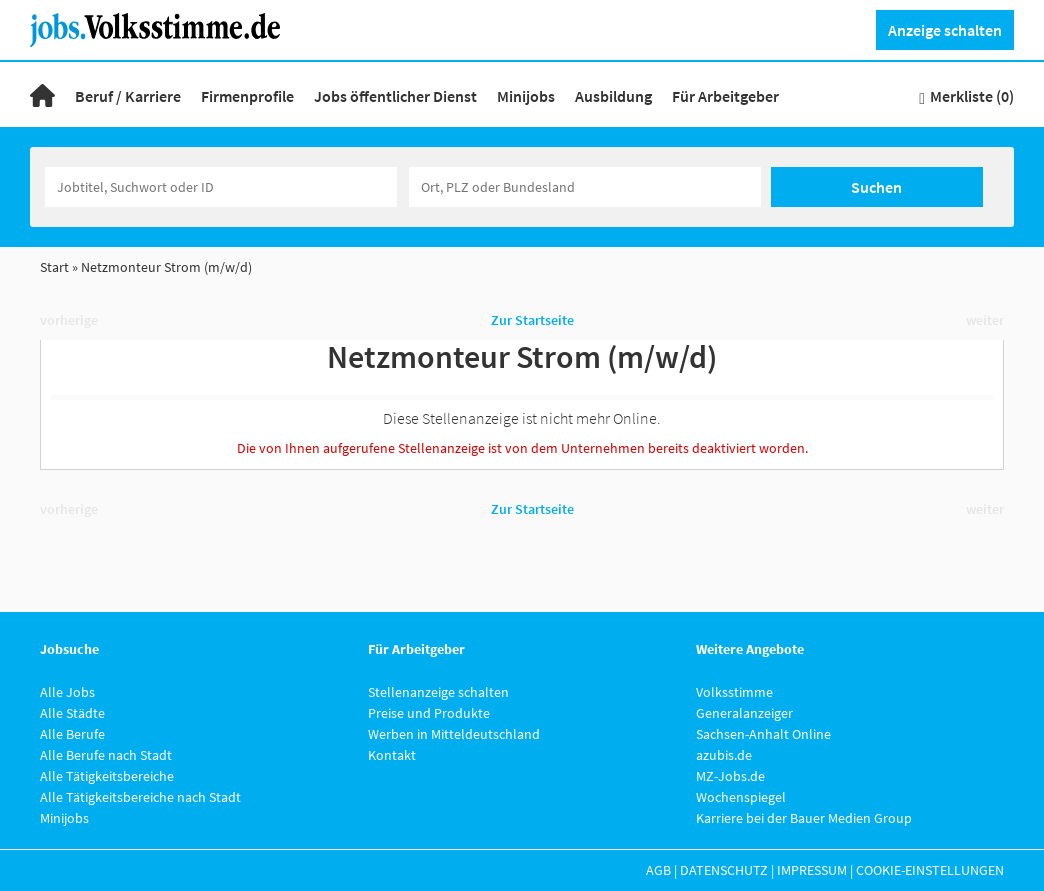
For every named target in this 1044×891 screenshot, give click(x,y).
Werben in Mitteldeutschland (454, 734)
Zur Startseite (532, 320)
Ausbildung (613, 96)
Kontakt (392, 755)
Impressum (812, 870)
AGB (658, 870)
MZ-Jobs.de (730, 776)
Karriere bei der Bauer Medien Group (804, 818)
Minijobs (526, 96)
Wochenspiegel (741, 797)
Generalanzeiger (744, 713)
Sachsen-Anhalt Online (763, 734)
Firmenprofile (247, 96)
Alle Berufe (72, 734)
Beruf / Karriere (128, 96)
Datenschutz (724, 870)
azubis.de (724, 755)
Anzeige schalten (945, 30)
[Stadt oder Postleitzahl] (585, 187)
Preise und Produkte (429, 713)
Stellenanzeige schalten (438, 692)
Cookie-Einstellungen (930, 870)
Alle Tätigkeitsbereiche (107, 776)
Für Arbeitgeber (725, 96)
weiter (985, 320)
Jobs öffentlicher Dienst (395, 96)
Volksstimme (734, 692)
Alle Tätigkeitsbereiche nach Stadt (140, 797)
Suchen (876, 187)
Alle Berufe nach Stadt (106, 755)
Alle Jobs (67, 692)
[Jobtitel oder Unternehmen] (221, 187)
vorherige (69, 320)
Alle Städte (72, 713)
